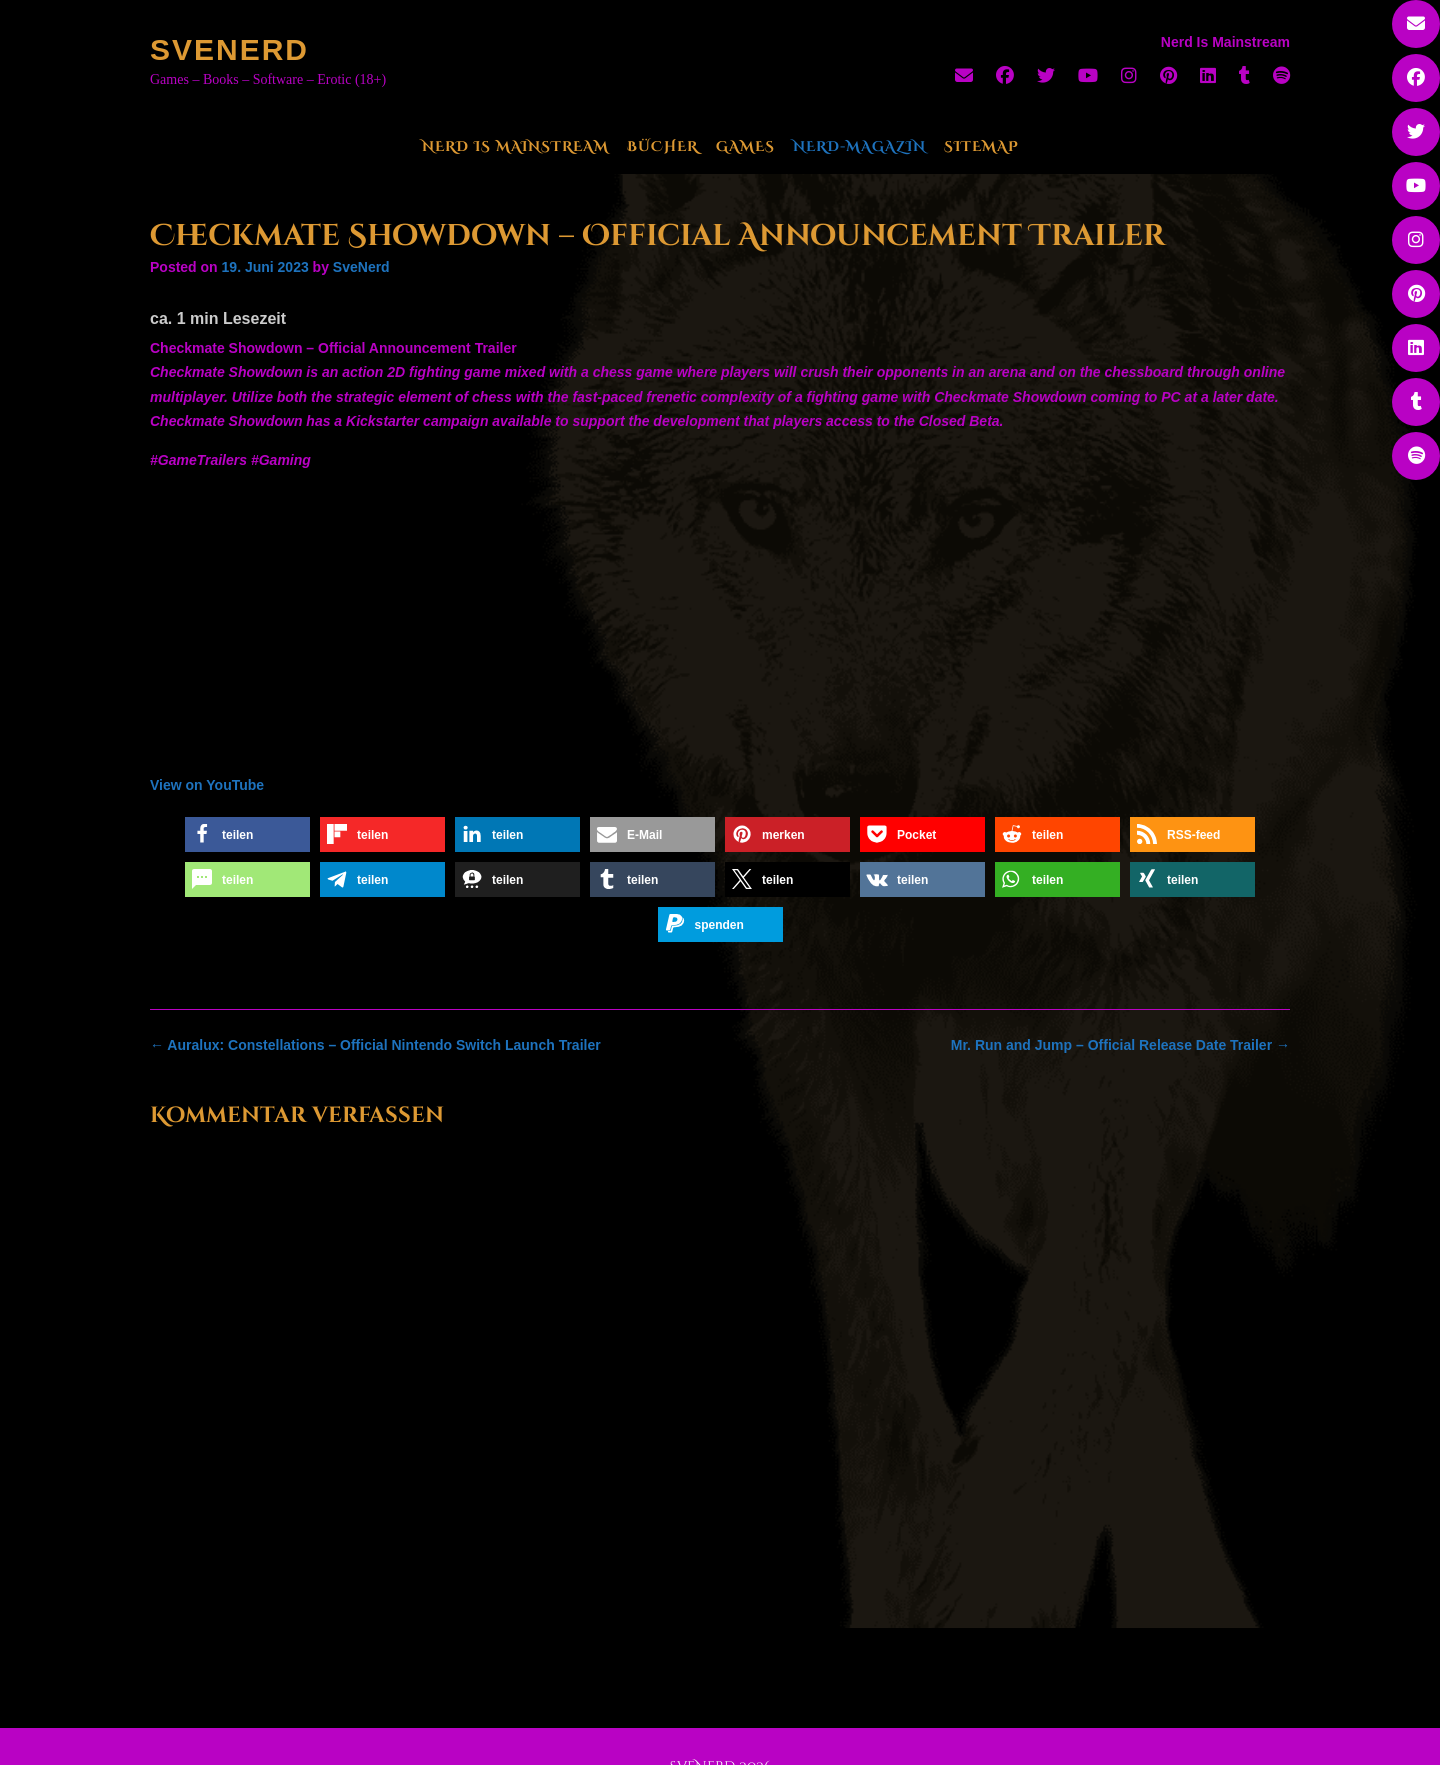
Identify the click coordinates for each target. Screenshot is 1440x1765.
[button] (247, 834)
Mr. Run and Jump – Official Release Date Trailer (1120, 1045)
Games (745, 146)
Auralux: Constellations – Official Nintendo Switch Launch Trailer (375, 1045)
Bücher (662, 146)
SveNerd (229, 49)
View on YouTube (207, 785)
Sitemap (981, 146)
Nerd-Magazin (859, 146)
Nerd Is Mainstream (515, 146)
